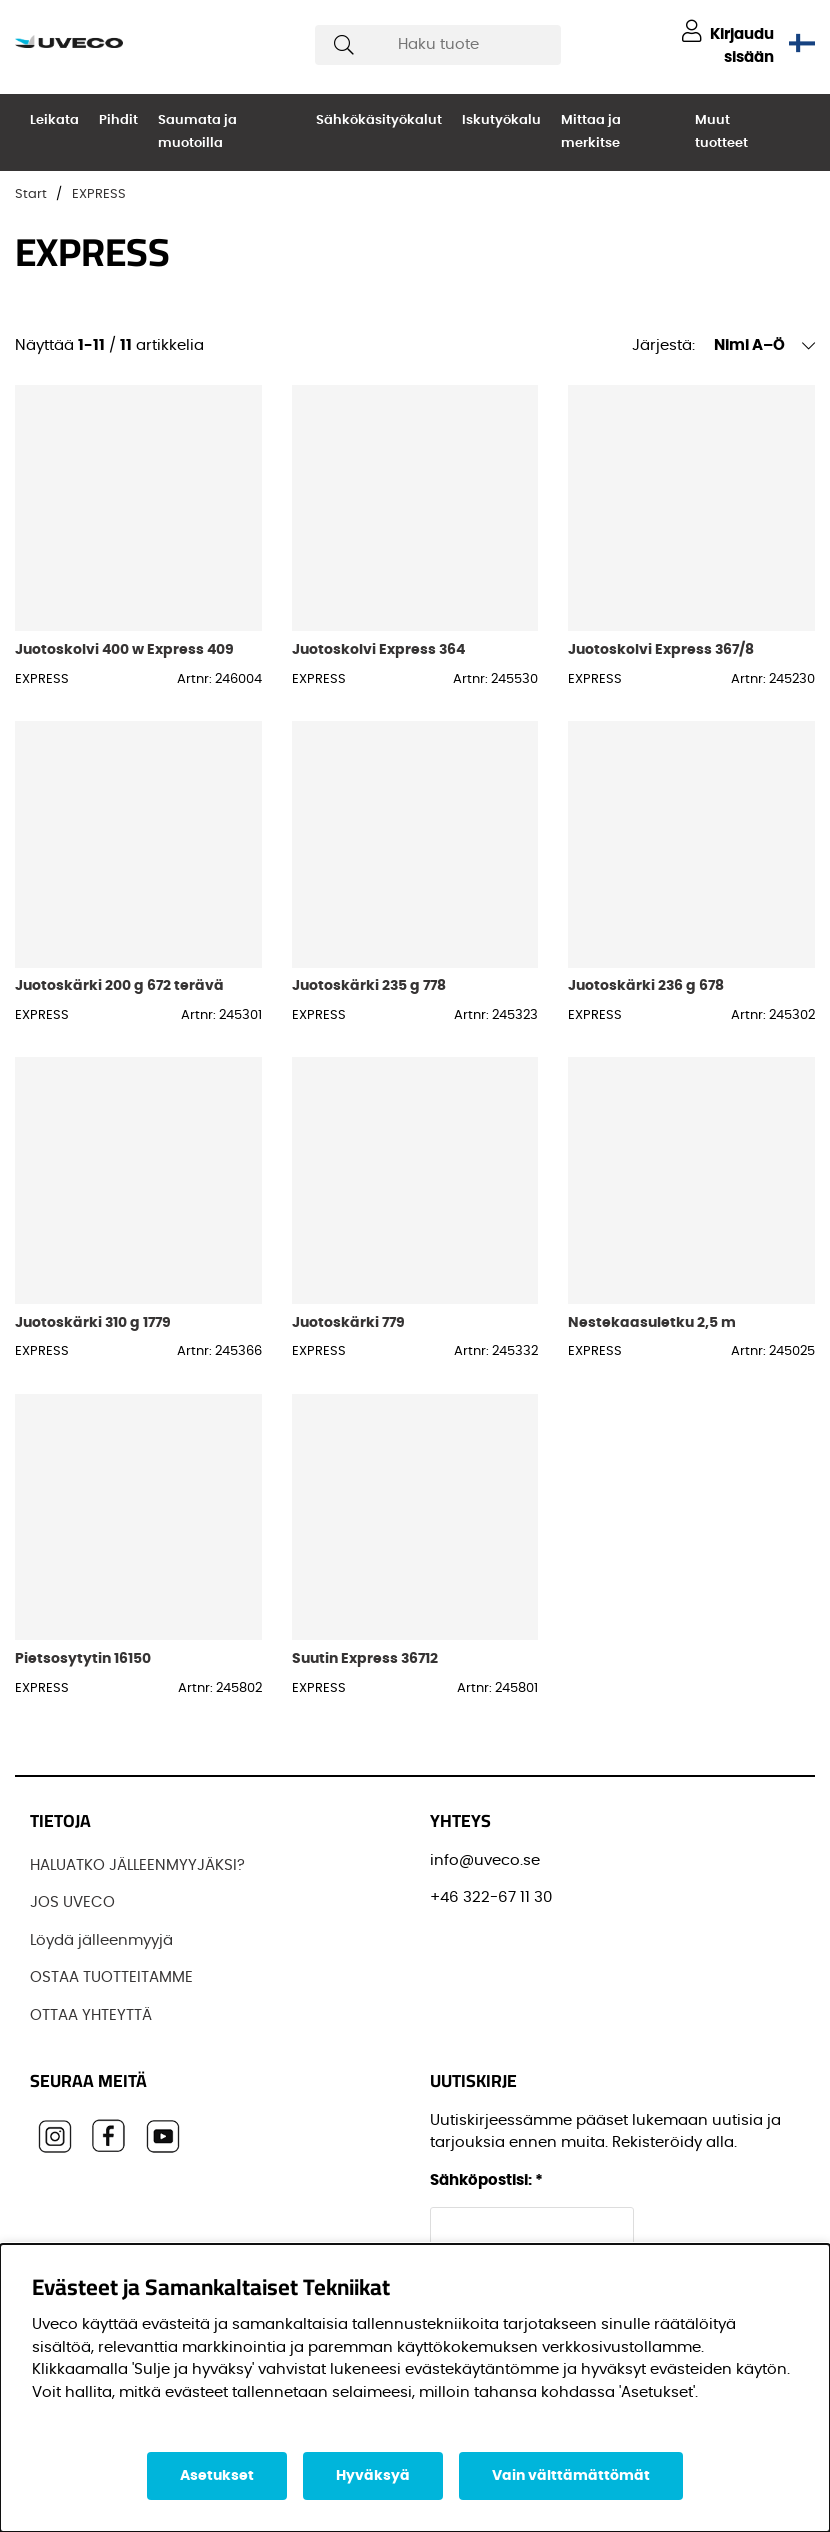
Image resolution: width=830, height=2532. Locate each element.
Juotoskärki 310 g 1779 (93, 1322)
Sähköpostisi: (486, 2180)
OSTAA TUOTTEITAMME (111, 1977)
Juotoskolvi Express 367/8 (661, 649)
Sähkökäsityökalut (379, 120)
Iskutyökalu (501, 120)
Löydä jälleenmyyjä (101, 1940)
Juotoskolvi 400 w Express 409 (124, 649)
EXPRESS (99, 194)
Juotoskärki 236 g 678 (646, 985)
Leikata (54, 120)
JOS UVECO (72, 1902)
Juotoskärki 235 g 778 (369, 985)
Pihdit (118, 120)
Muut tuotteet (721, 132)
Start (31, 194)
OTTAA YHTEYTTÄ (91, 2015)
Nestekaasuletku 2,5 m (652, 1322)
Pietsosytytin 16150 (83, 1658)
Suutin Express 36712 (365, 1658)
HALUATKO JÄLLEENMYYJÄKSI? (137, 1865)
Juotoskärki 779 (348, 1322)
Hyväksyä (373, 2476)
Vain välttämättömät (571, 2476)
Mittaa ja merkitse (591, 132)
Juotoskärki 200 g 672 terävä (119, 985)
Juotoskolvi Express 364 (378, 649)
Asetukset (217, 2476)
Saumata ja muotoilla (197, 132)
